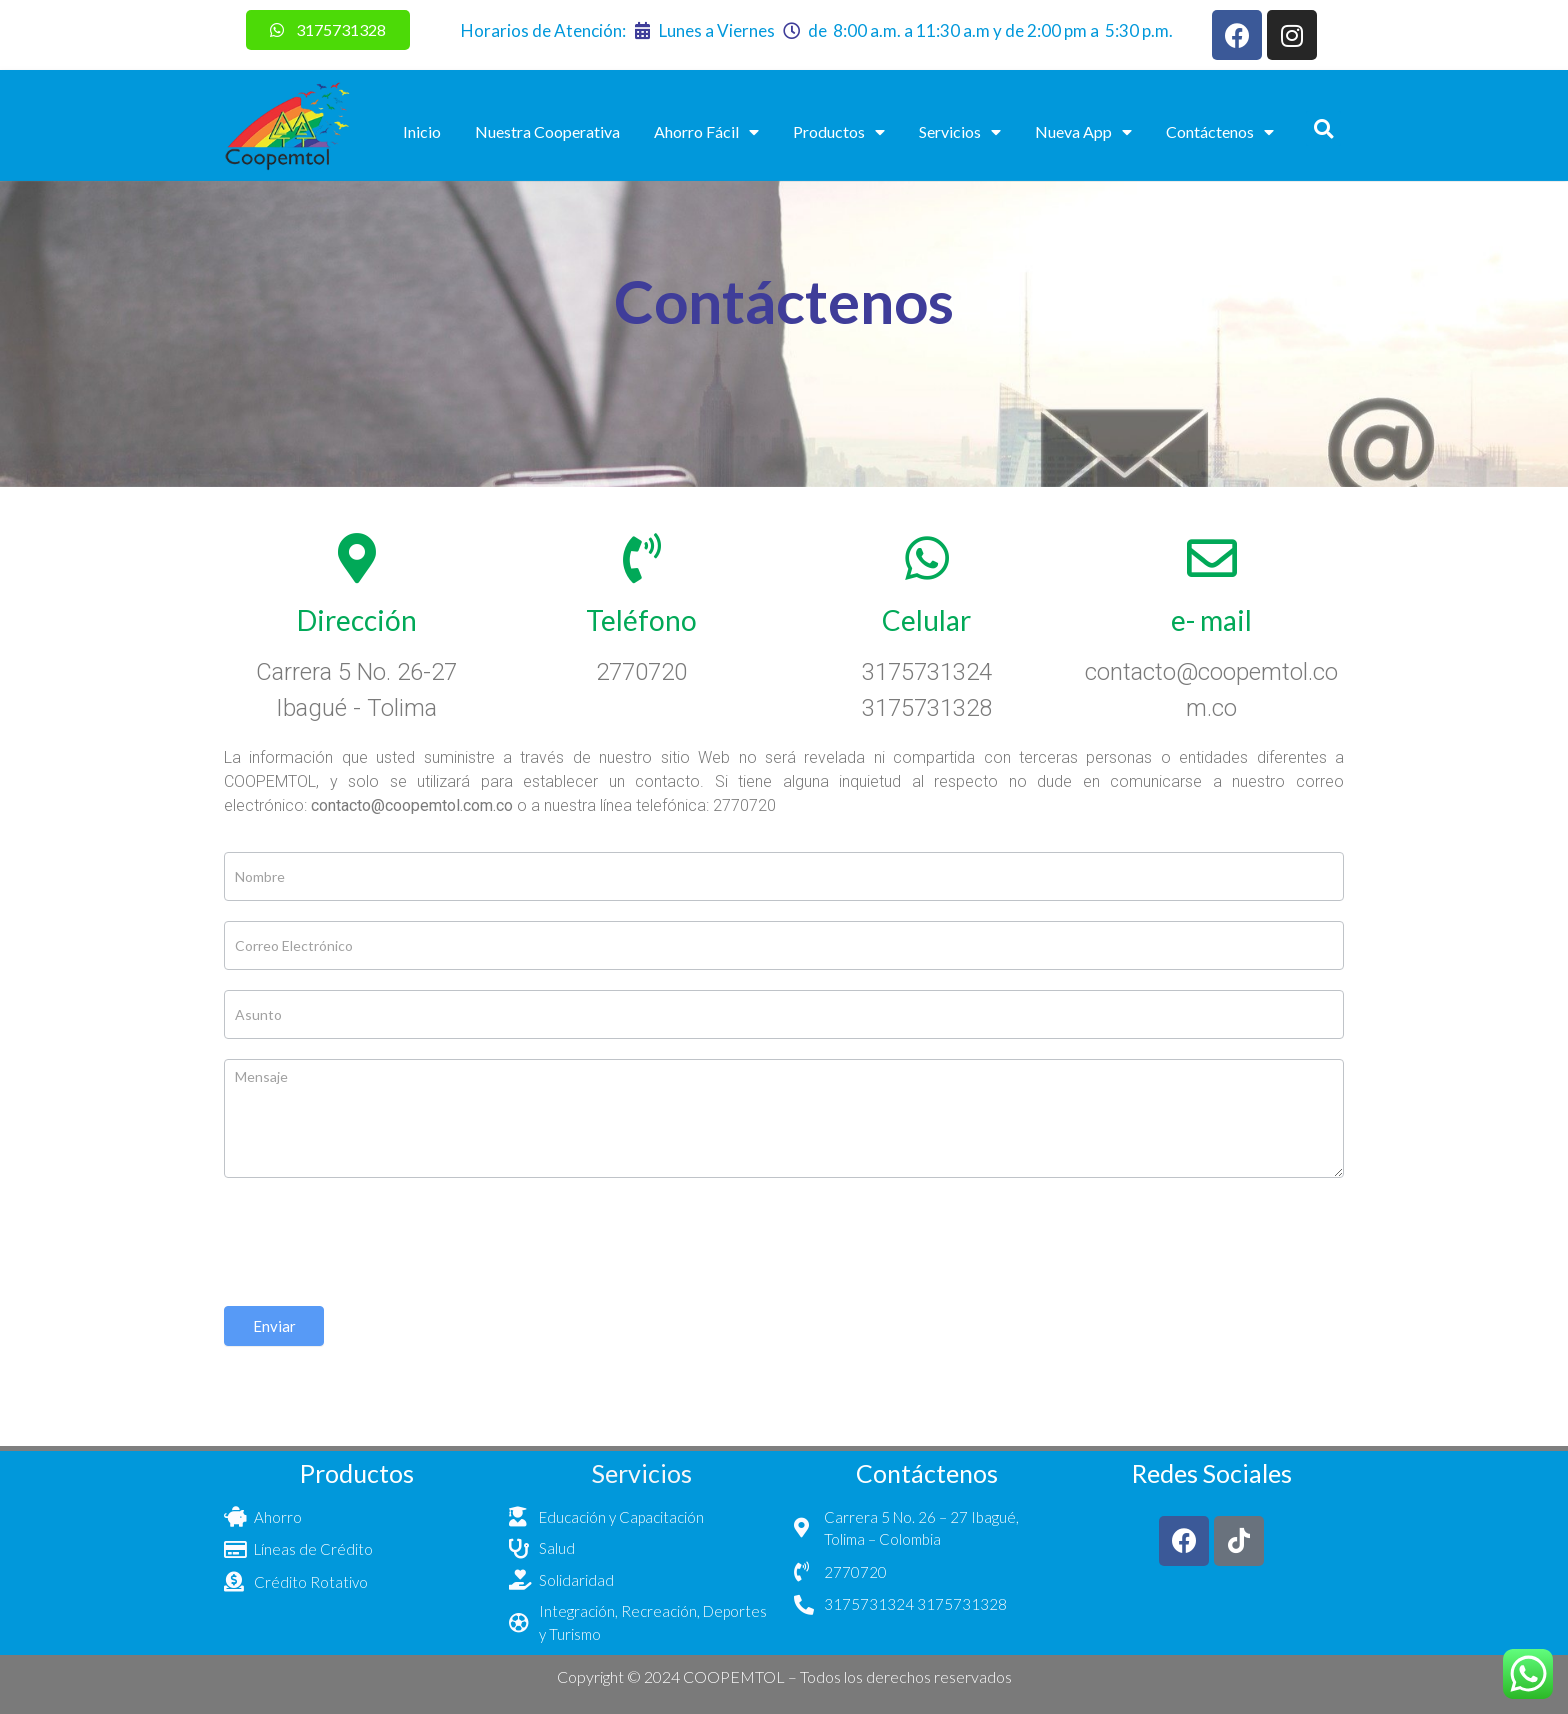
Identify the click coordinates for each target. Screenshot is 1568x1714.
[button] (1323, 128)
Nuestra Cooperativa (547, 131)
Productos (839, 132)
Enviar (274, 1326)
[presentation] (376, 1237)
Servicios (960, 132)
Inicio (422, 131)
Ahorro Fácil (706, 132)
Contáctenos (1220, 132)
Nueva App (1083, 132)
